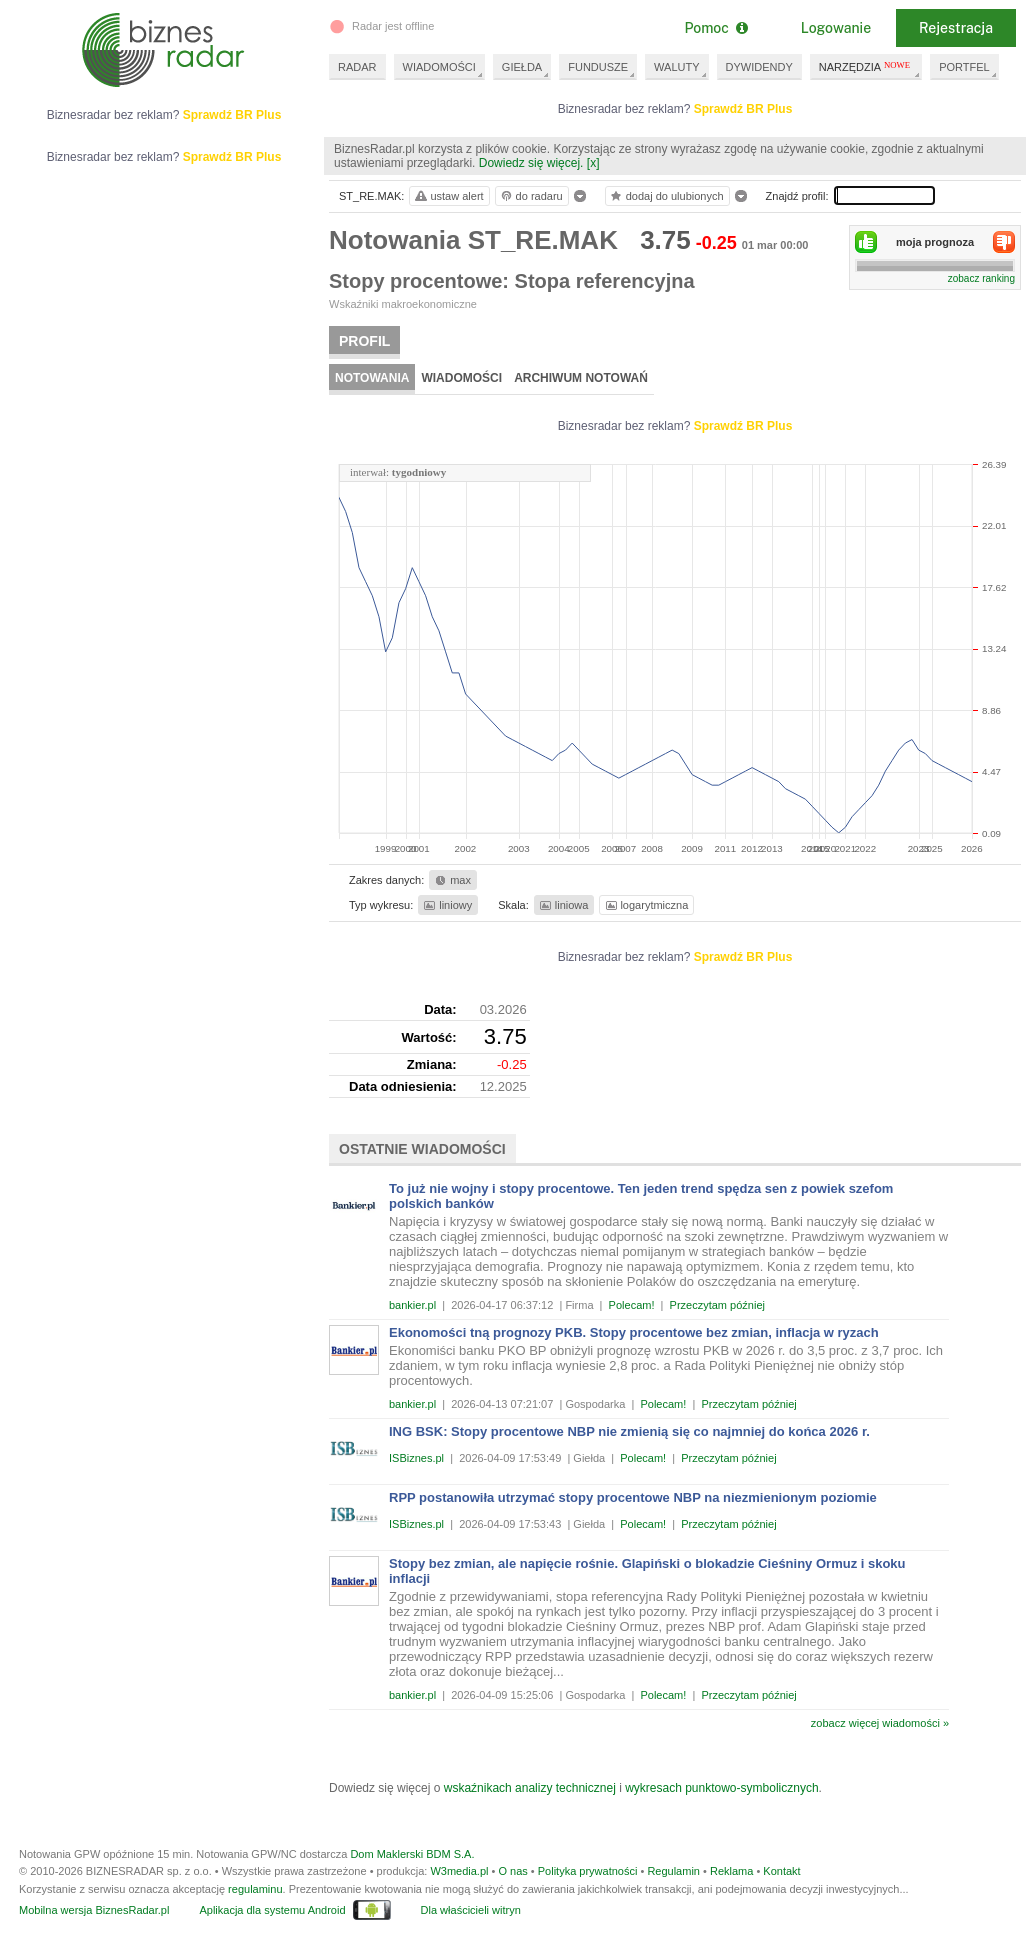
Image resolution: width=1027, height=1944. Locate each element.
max (451, 880)
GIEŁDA (522, 67)
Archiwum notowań (581, 378)
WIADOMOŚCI (439, 67)
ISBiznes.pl (416, 1458)
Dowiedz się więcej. (531, 163)
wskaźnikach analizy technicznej (530, 1788)
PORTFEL (964, 67)
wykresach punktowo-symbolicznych (721, 1788)
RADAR (357, 67)
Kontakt (781, 1871)
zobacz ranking (981, 278)
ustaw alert (448, 196)
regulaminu (255, 1889)
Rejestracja (956, 28)
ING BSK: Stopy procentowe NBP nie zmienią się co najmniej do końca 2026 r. (629, 1431)
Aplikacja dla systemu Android (272, 1910)
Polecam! (632, 1305)
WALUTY (676, 67)
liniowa (562, 905)
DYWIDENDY (759, 67)
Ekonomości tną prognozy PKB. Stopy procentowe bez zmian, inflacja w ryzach (634, 1332)
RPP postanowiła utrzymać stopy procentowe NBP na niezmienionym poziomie (633, 1497)
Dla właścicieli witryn (471, 1910)
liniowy (446, 905)
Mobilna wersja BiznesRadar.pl (94, 1910)
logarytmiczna (646, 905)
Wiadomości (461, 378)
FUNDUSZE (598, 67)
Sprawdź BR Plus (743, 109)
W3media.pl (459, 1871)
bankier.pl (412, 1305)
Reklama (731, 1871)
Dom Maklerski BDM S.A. (412, 1854)
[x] (593, 163)
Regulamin (673, 1871)
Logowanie (836, 28)
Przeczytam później (717, 1305)
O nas (512, 1871)
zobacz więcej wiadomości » (880, 1723)
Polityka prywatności (588, 1871)
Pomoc (715, 28)
